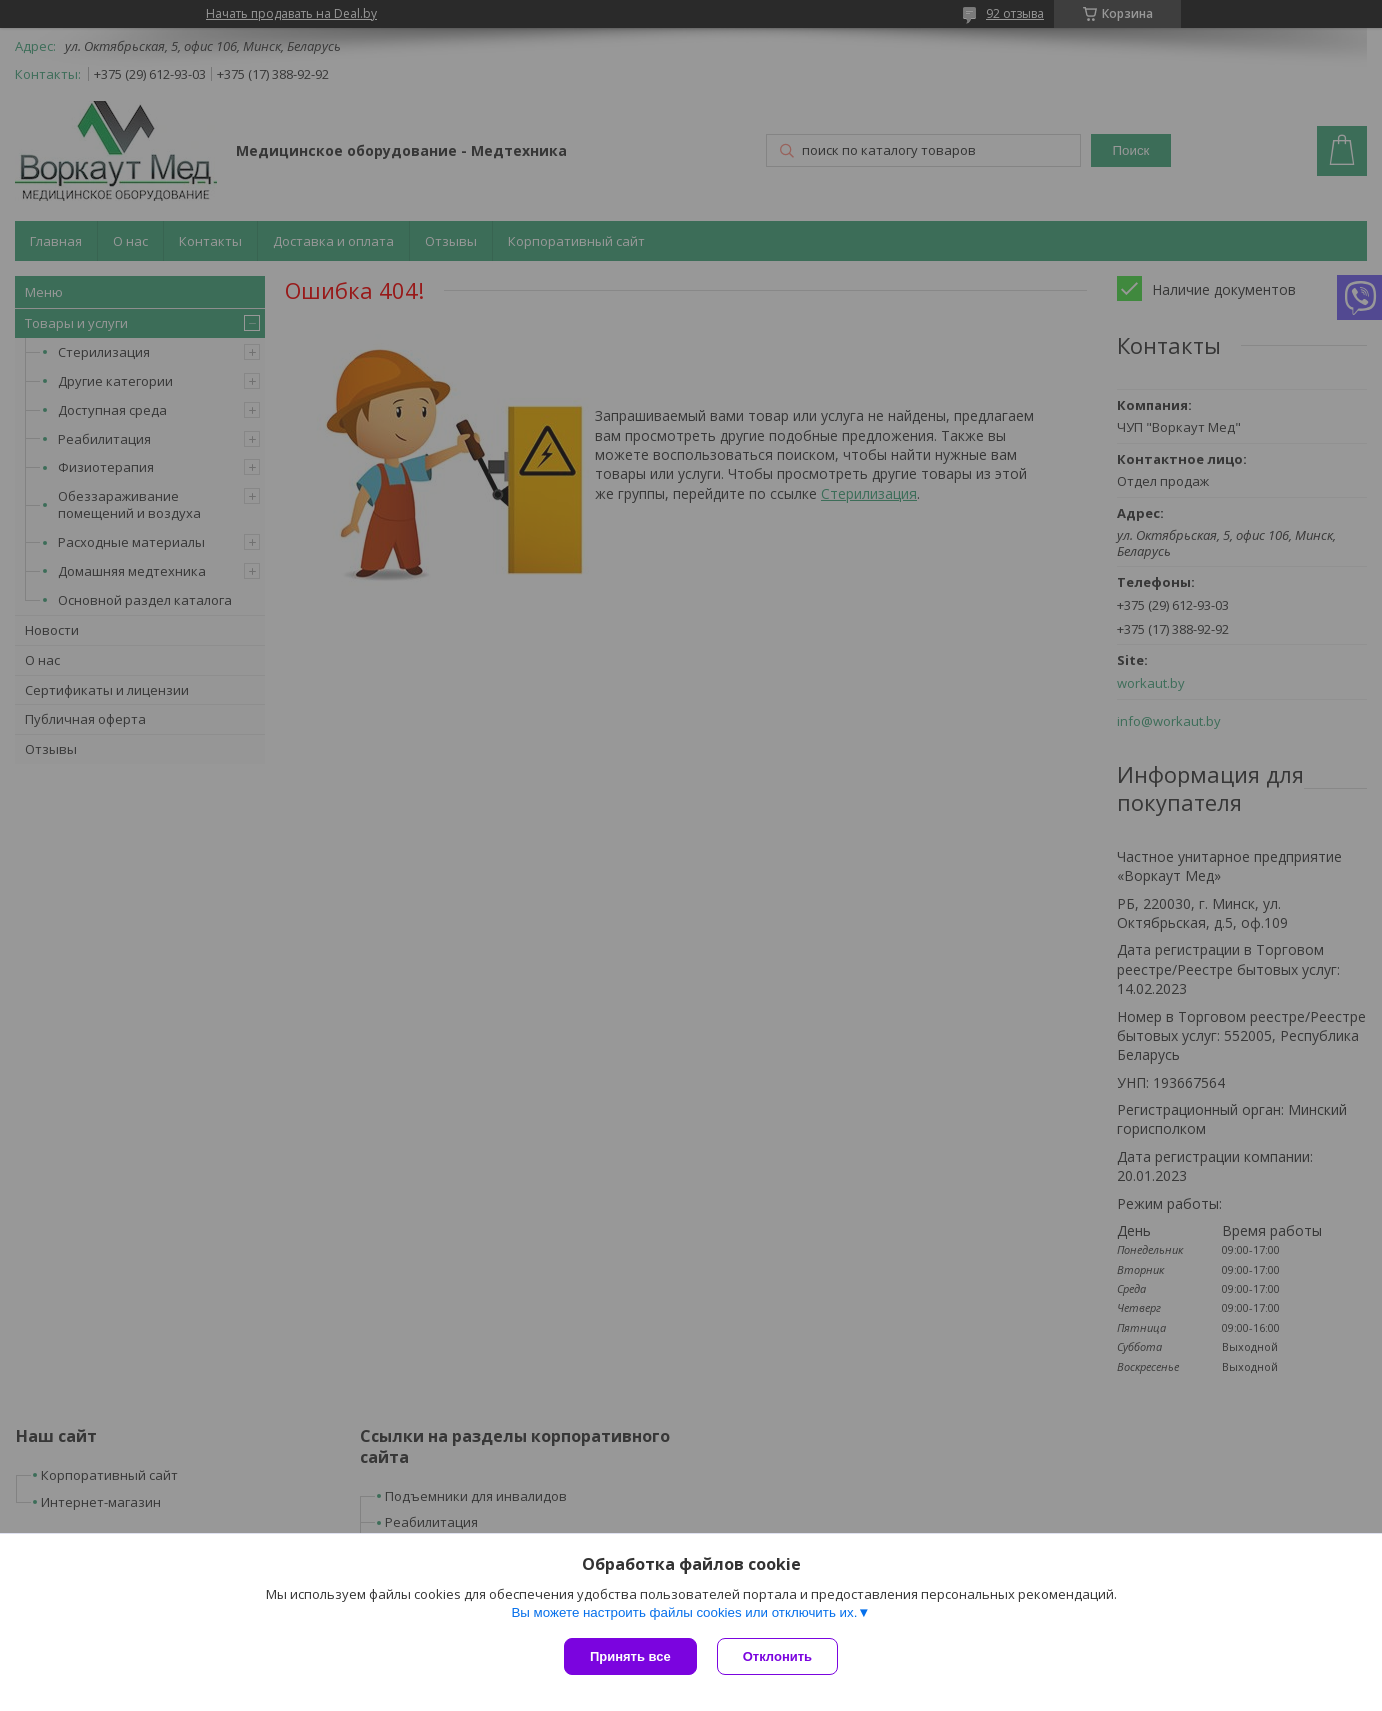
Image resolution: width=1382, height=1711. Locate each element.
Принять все (630, 1656)
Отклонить (777, 1656)
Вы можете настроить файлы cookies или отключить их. (684, 1612)
